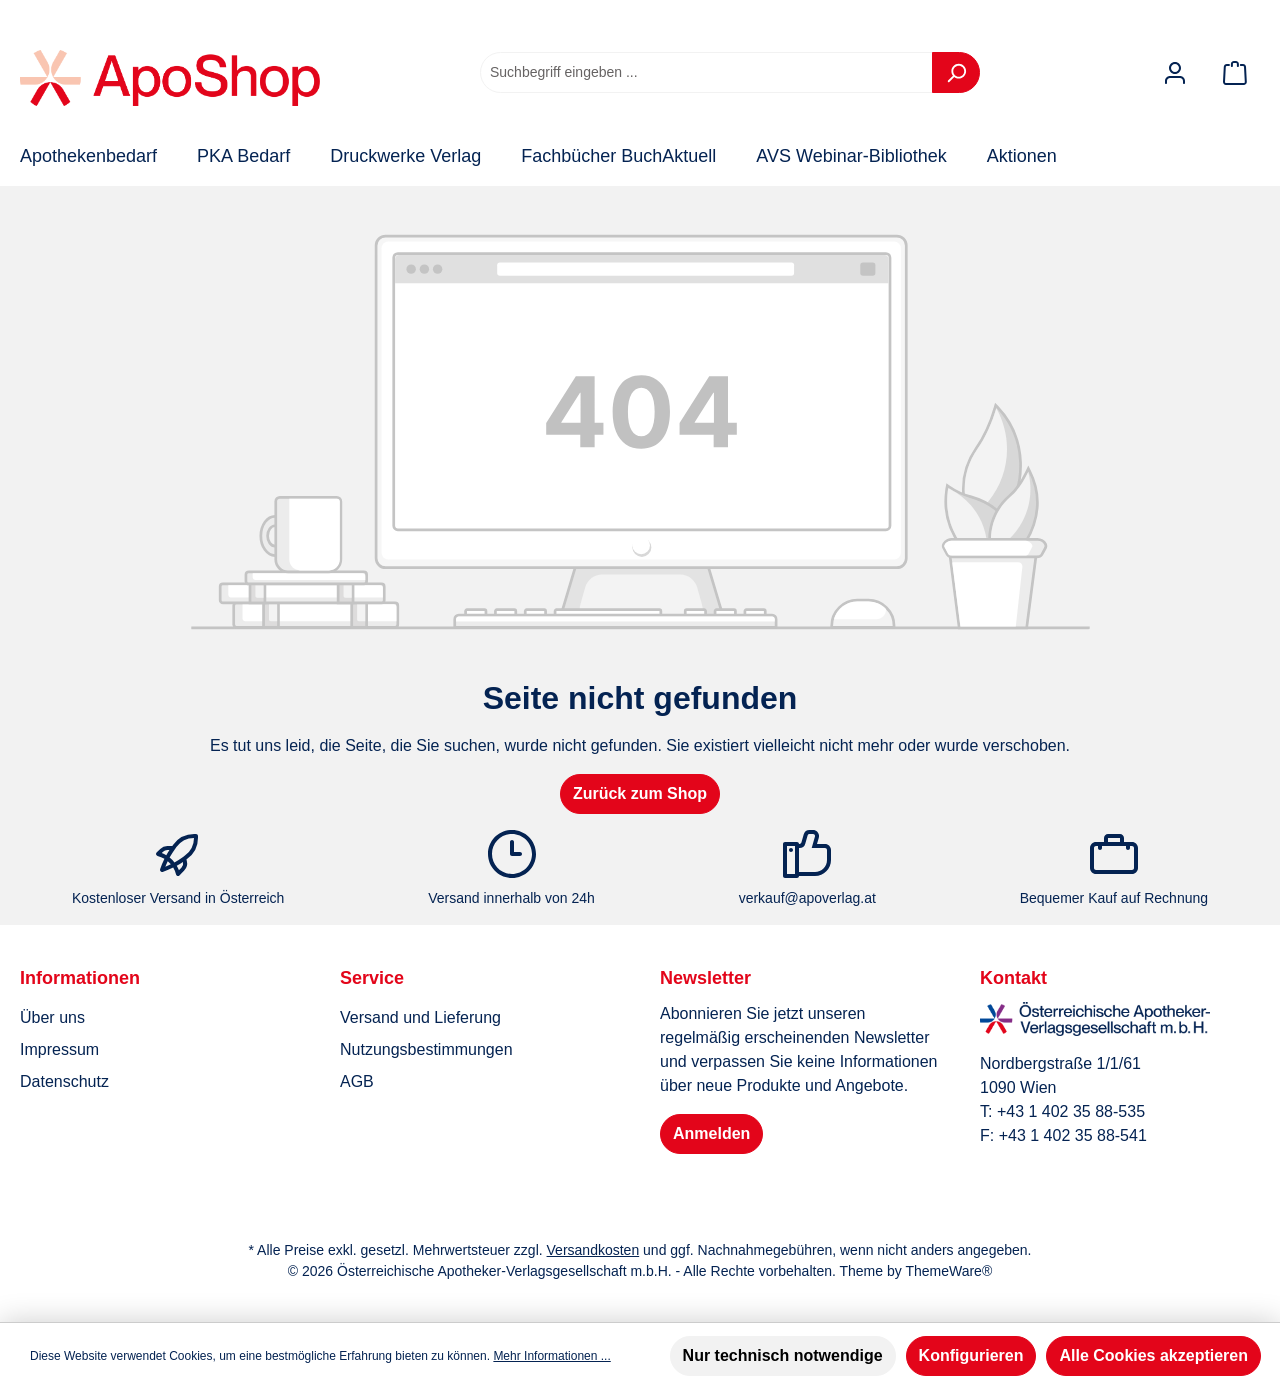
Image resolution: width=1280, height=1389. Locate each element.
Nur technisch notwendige (783, 1355)
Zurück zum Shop (640, 793)
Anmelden (711, 1133)
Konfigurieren (971, 1355)
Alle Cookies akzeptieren (1153, 1355)
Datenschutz (64, 1081)
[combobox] (706, 72)
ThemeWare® (948, 1271)
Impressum (59, 1049)
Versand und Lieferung (420, 1017)
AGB (357, 1081)
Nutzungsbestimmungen (426, 1049)
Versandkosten (593, 1250)
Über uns (52, 1017)
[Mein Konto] (1175, 72)
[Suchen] (956, 72)
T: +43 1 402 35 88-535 (1062, 1111)
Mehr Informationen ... (551, 1356)
